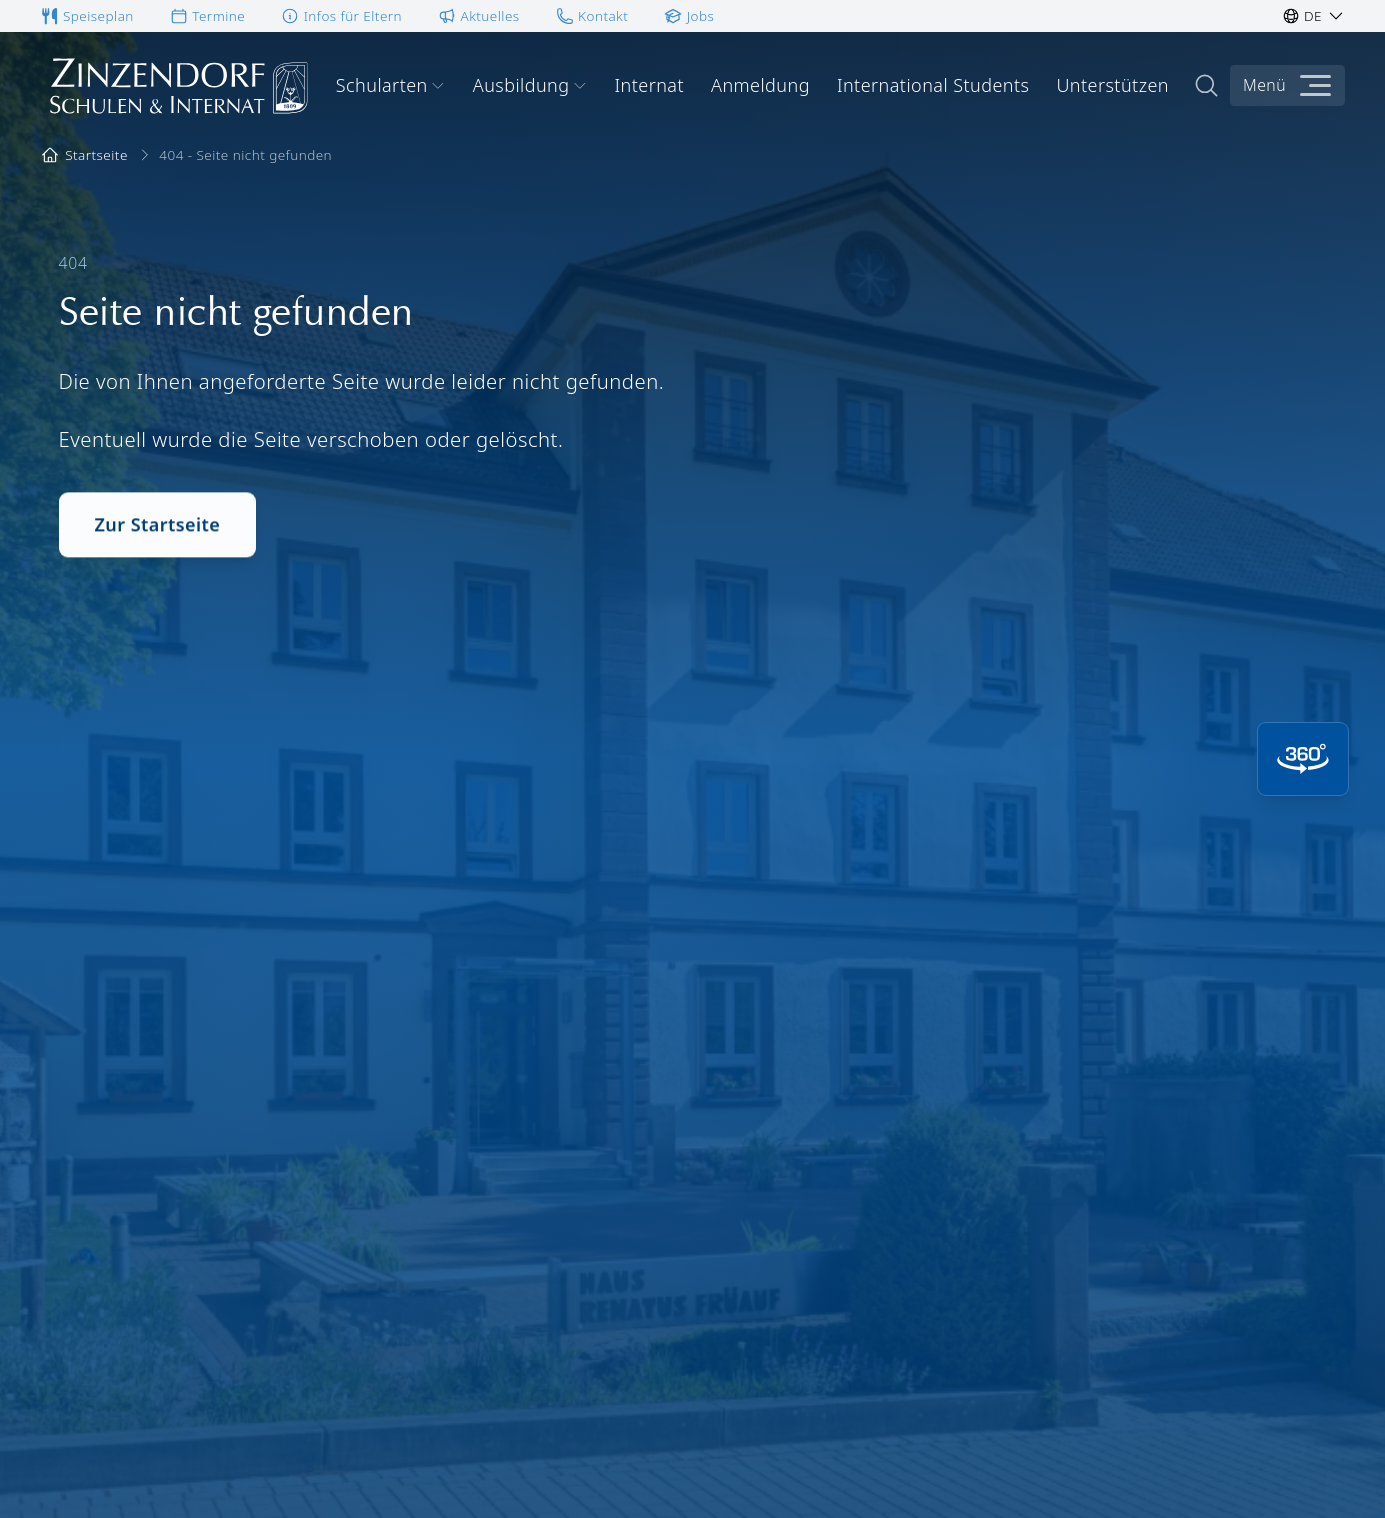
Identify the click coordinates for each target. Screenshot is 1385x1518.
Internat (649, 85)
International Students (933, 85)
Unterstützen (1112, 85)
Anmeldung (760, 85)
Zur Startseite (158, 530)
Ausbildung (530, 85)
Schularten (391, 85)
